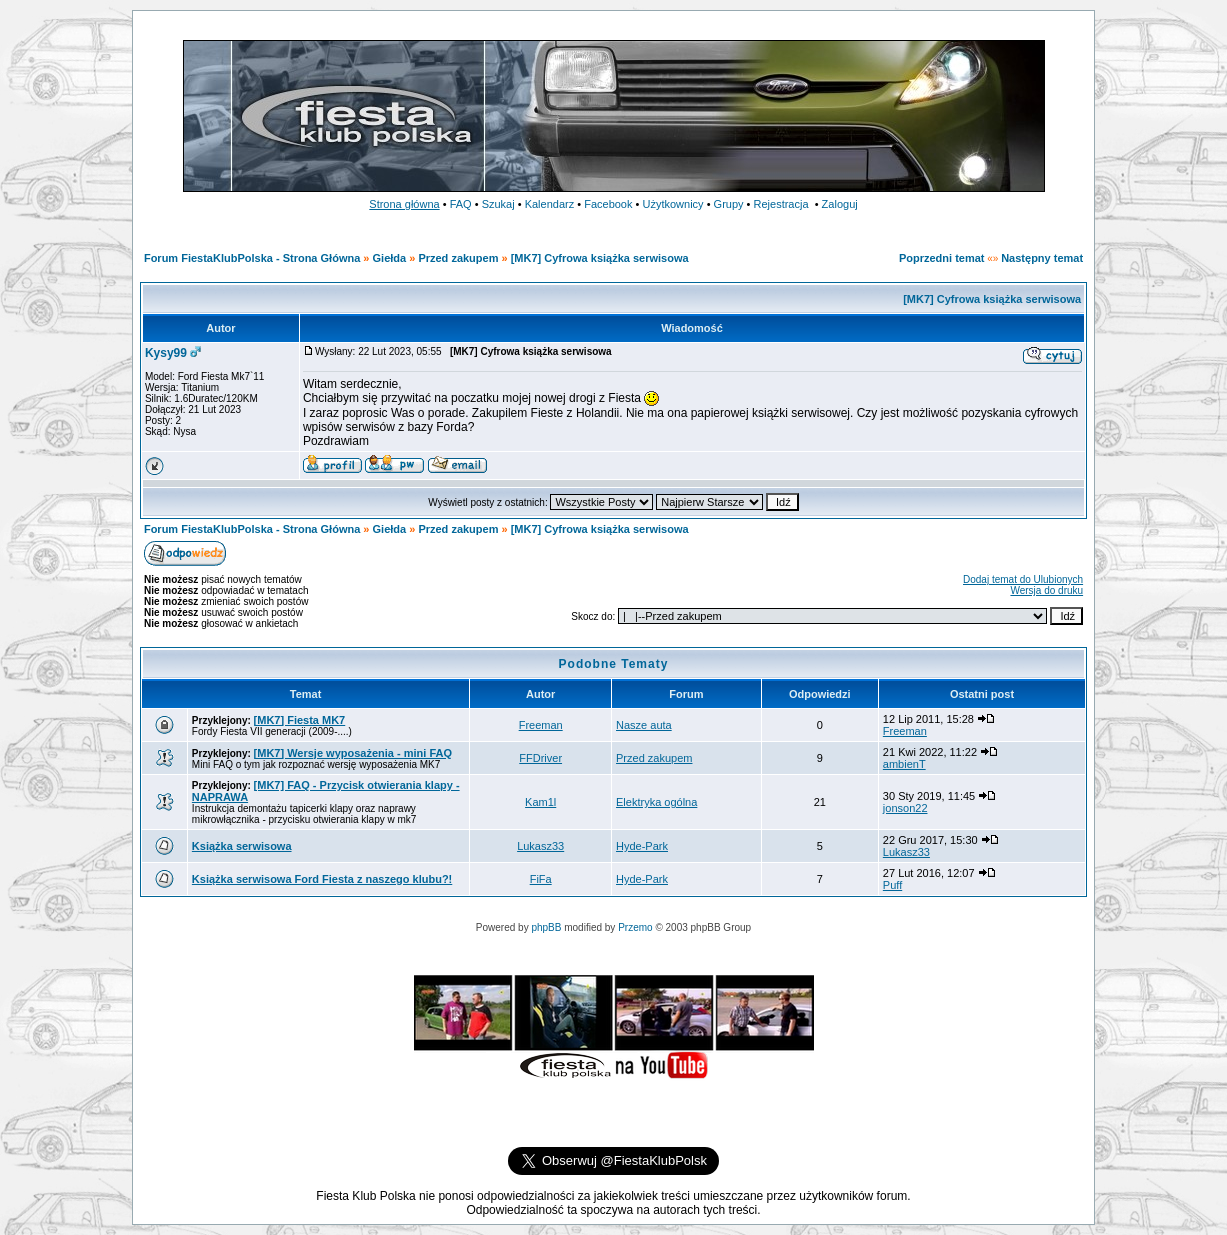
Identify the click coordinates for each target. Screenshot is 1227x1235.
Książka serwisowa (242, 846)
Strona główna (404, 204)
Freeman (541, 725)
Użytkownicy (672, 204)
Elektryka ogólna (656, 802)
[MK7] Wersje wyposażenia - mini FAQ (353, 753)
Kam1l (540, 802)
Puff (892, 885)
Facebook (608, 204)
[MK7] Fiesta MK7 (300, 720)
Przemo (635, 927)
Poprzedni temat (942, 258)
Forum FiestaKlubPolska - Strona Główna (252, 258)
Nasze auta (644, 725)
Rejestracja (781, 204)
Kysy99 (166, 353)
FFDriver (540, 758)
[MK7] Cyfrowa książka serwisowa (600, 258)
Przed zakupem (459, 258)
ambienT (904, 764)
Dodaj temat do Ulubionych (1023, 579)
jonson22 (905, 808)
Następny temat (1042, 258)
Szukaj (498, 204)
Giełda (390, 258)
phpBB (546, 927)
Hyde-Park (642, 846)
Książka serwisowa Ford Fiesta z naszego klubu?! (322, 879)
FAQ (461, 204)
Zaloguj (840, 204)
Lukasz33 (540, 846)
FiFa (541, 879)
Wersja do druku (1046, 590)
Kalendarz (550, 204)
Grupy (729, 204)
